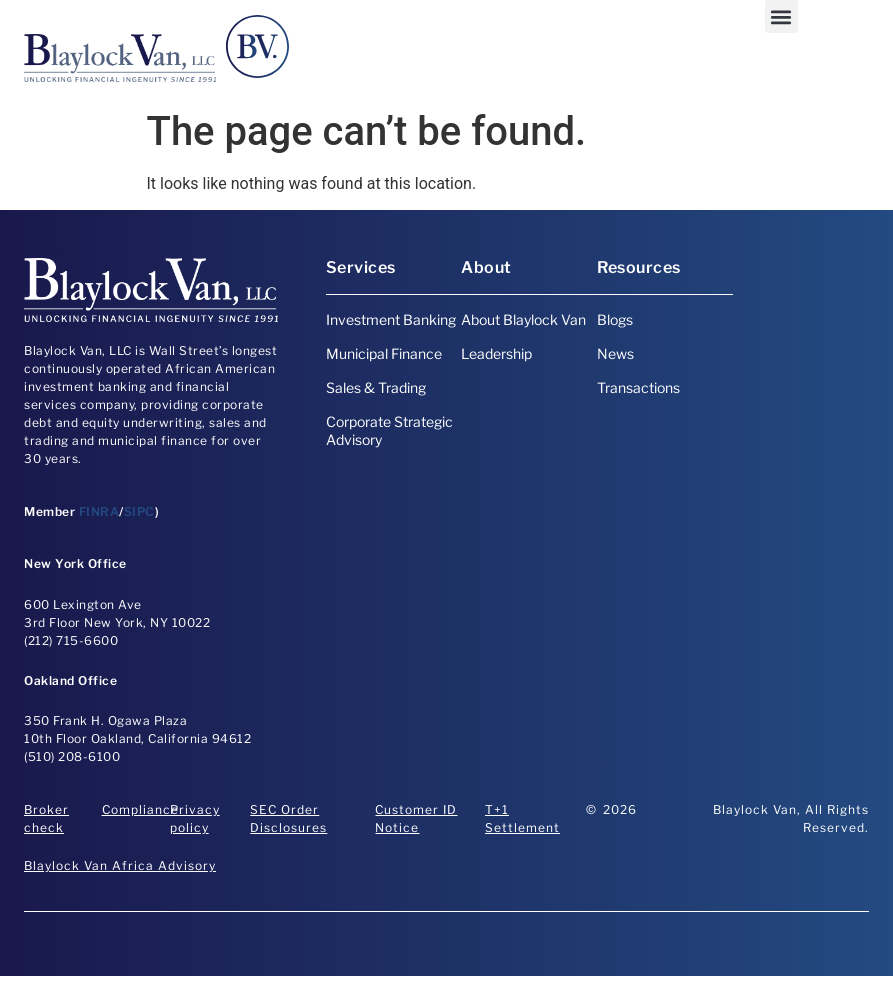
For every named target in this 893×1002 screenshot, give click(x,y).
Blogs (615, 319)
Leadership (496, 353)
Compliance (140, 809)
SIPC (139, 511)
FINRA (99, 511)
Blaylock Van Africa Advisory (120, 865)
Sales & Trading (376, 387)
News (615, 353)
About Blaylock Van (523, 319)
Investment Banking (391, 319)
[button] (781, 16)
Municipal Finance (384, 353)
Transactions (638, 387)
